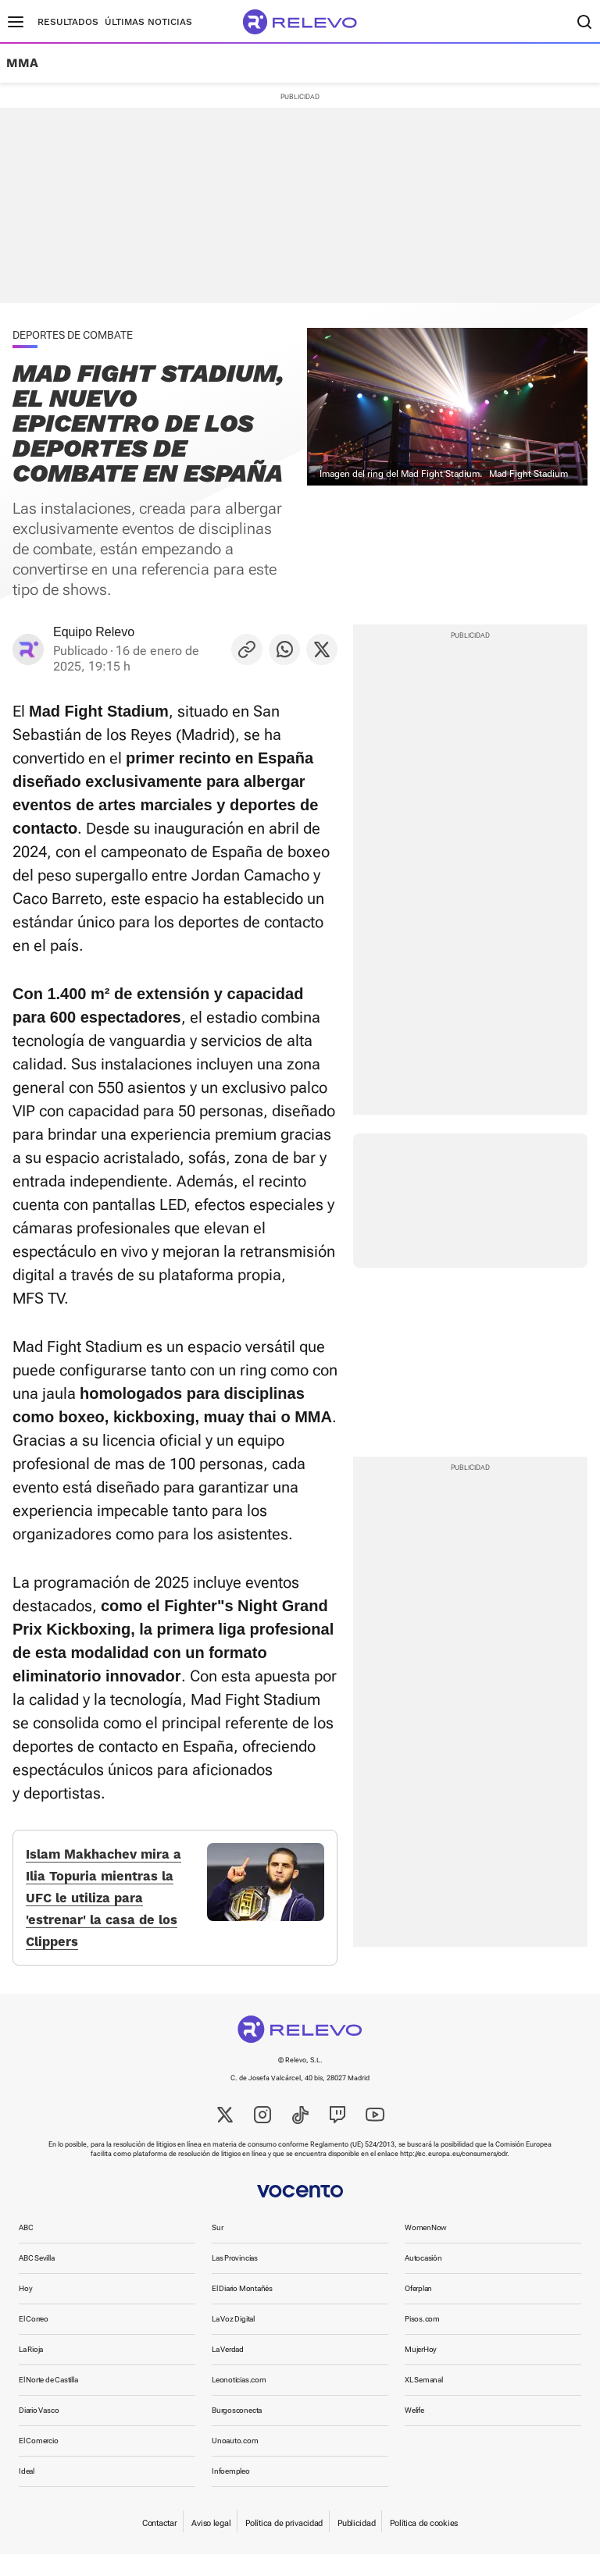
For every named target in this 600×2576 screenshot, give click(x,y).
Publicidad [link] (356, 2545)
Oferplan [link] (418, 2310)
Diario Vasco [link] (39, 2432)
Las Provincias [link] (235, 2279)
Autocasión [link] (423, 2279)
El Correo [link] (33, 2340)
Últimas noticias (148, 22)
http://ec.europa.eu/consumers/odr (453, 2175)
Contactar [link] (159, 2545)
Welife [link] (414, 2432)
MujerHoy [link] (421, 2371)
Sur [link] (217, 2249)
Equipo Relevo (93, 632)
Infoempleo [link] (231, 2493)
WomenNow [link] (426, 2249)
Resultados (68, 22)
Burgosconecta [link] (237, 2432)
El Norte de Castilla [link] (48, 2401)
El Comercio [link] (39, 2462)
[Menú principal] (15, 21)
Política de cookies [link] (424, 2545)
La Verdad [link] (228, 2371)
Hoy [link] (25, 2310)
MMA (22, 63)
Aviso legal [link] (210, 2545)
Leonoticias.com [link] (239, 2401)
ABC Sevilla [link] (37, 2279)
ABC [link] (26, 2249)
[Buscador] (584, 21)
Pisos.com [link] (422, 2340)
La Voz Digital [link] (233, 2340)
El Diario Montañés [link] (242, 2310)
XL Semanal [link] (424, 2401)
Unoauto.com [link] (235, 2462)
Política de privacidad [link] (284, 2545)
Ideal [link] (26, 2493)
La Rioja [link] (31, 2371)
